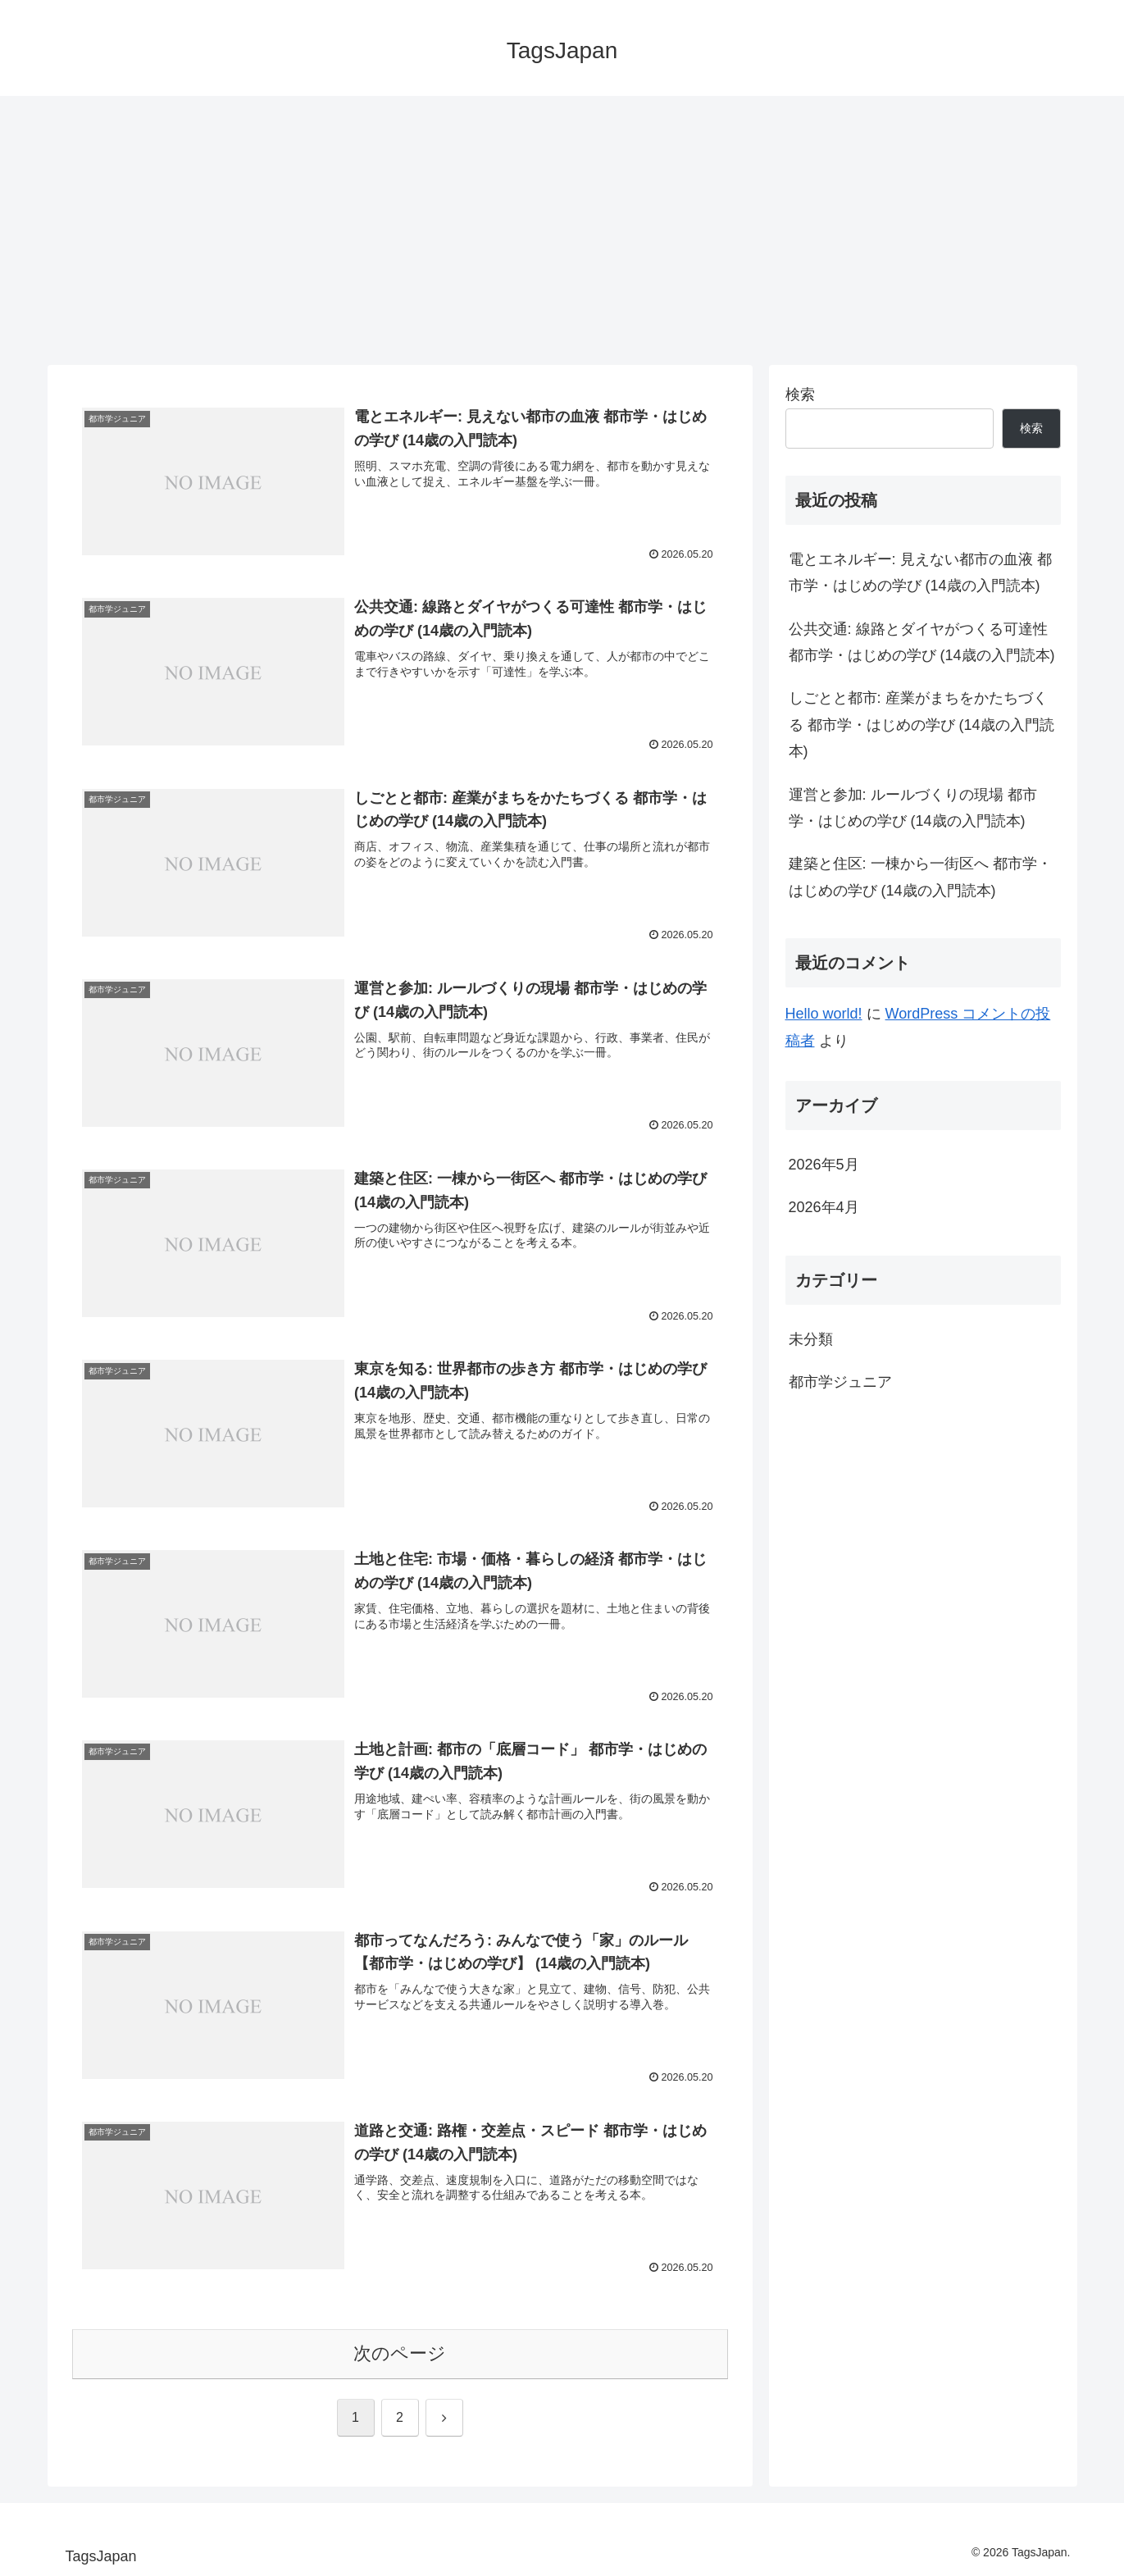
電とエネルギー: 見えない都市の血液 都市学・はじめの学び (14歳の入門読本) (920, 572)
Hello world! (823, 1013)
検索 (800, 394)
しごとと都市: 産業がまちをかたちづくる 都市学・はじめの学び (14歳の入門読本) (921, 724)
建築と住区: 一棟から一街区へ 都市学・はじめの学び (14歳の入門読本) (920, 876)
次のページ (399, 2353)
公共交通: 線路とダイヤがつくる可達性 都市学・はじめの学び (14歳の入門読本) (922, 642)
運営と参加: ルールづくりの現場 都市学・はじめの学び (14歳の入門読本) (913, 807)
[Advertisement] (562, 230)
